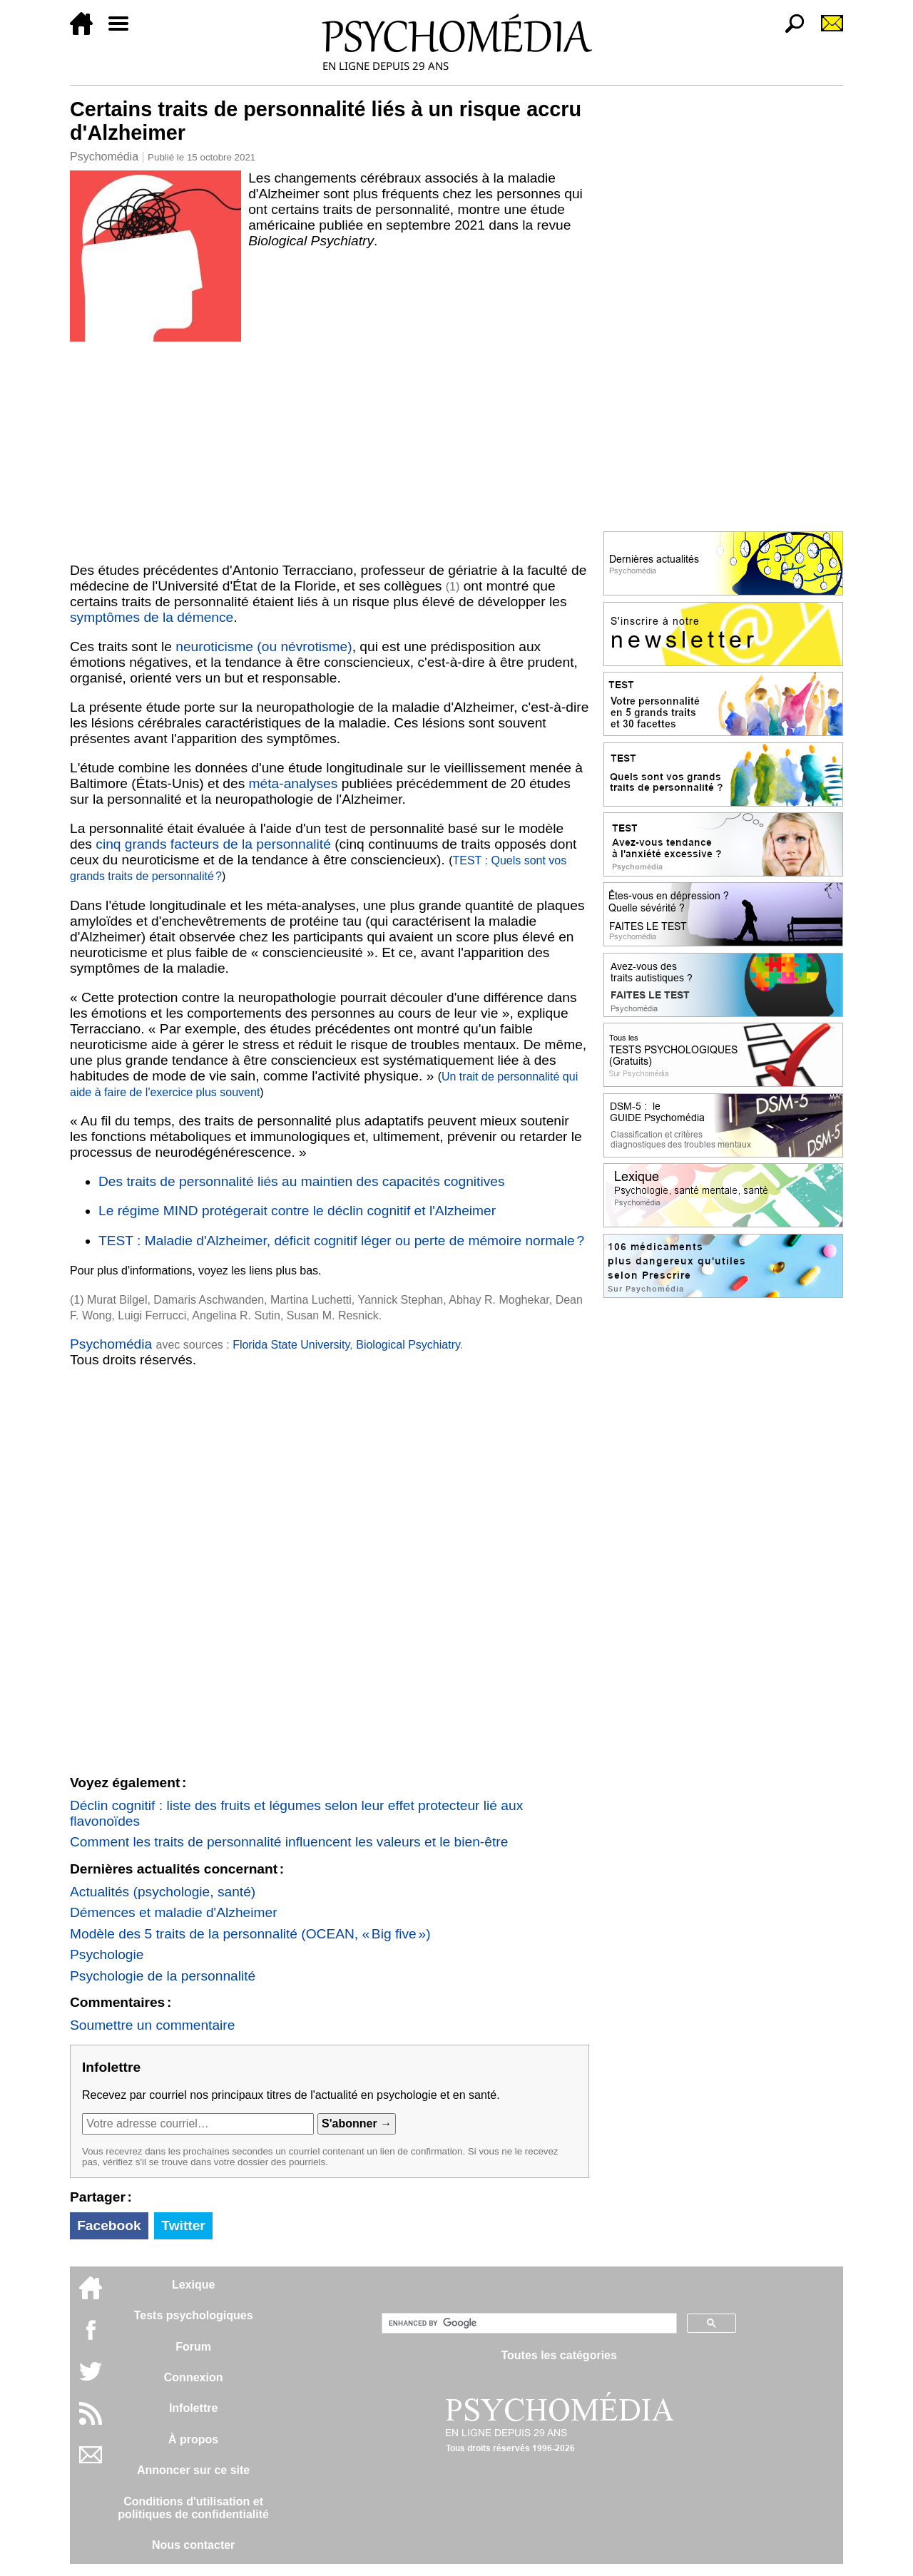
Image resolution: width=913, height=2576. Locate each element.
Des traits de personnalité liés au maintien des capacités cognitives (301, 1181)
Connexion (193, 2377)
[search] (528, 2323)
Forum (193, 2347)
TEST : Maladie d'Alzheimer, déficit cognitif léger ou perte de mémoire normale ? (341, 1240)
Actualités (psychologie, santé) (162, 1891)
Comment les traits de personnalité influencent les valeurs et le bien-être (289, 1841)
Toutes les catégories (558, 2355)
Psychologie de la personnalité (162, 1975)
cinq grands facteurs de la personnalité (213, 844)
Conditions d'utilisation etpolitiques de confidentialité (193, 2507)
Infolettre (193, 2408)
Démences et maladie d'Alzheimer (173, 1912)
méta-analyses (293, 783)
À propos (193, 2439)
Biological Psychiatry (408, 1345)
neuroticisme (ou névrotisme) (263, 646)
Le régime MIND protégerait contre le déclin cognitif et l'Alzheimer (297, 1210)
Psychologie (106, 1954)
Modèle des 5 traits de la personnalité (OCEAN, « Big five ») (250, 1933)
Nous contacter (193, 2545)
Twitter (183, 2225)
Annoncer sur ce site (193, 2470)
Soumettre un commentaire (152, 2025)
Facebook (109, 2225)
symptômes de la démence (151, 617)
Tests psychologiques (193, 2315)
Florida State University (291, 1345)
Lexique (193, 2285)
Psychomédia (104, 156)
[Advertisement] (329, 448)
